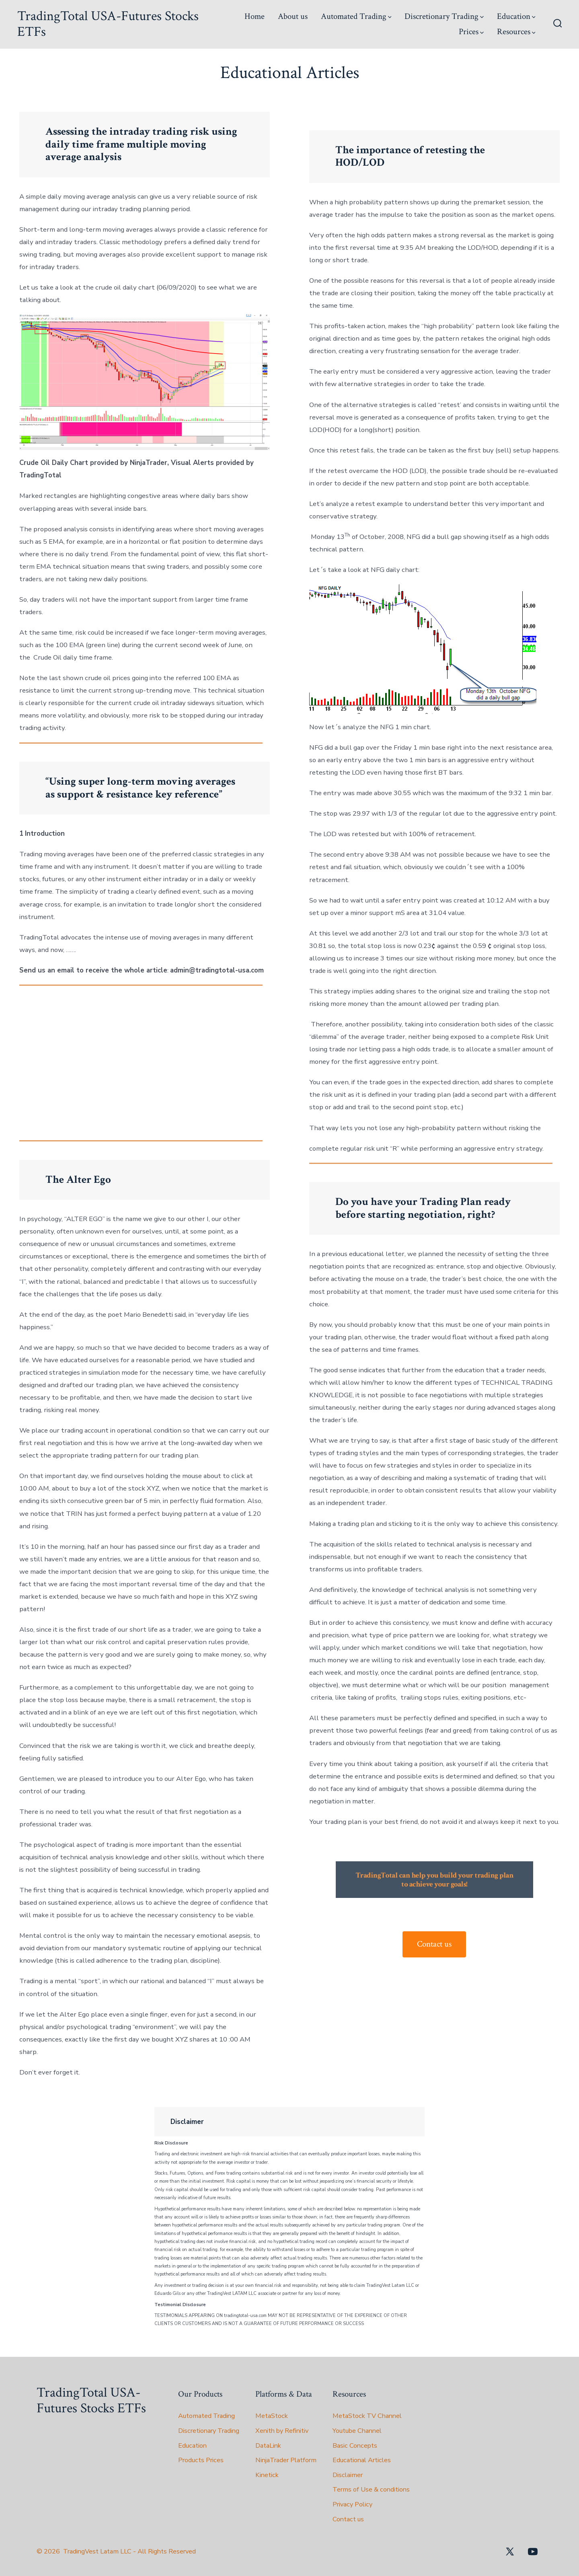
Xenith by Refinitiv (281, 2430)
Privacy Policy (352, 2504)
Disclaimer (348, 2475)
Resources (516, 31)
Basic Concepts (355, 2445)
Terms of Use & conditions (371, 2489)
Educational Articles (362, 2460)
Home (254, 16)
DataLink (268, 2445)
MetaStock (271, 2416)
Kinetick (267, 2475)
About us (293, 16)
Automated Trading (356, 16)
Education (516, 16)
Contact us (434, 1944)
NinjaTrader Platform (285, 2460)
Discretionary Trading (444, 16)
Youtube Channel (357, 2430)
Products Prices (201, 2460)
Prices (471, 31)
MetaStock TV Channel (367, 2416)
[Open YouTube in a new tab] (533, 2551)
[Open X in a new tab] (510, 2551)
